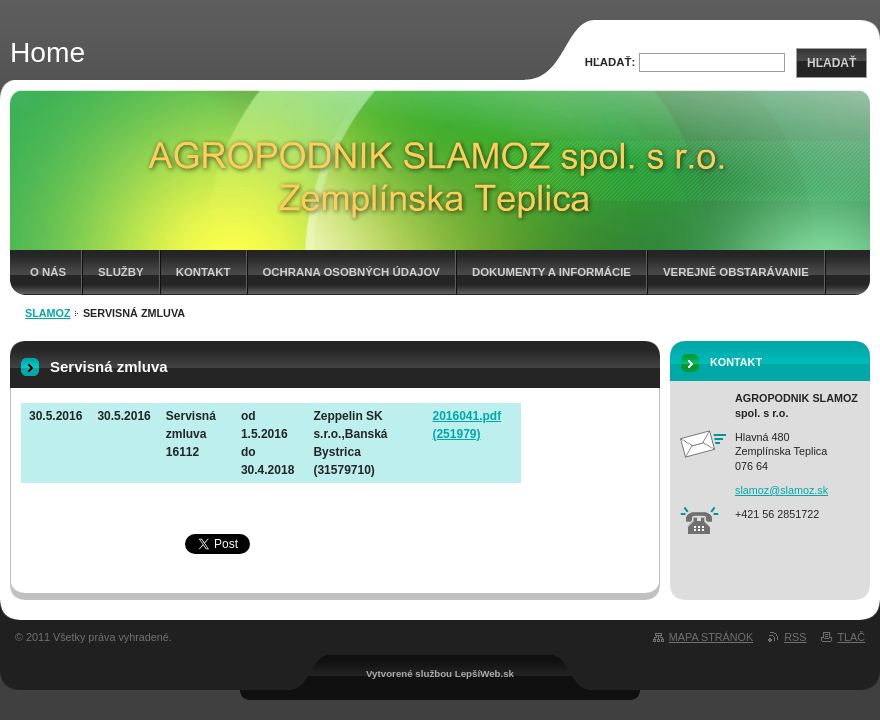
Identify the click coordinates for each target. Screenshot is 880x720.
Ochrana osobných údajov (351, 272)
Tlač (851, 637)
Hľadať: (610, 62)
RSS (795, 637)
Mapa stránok (711, 637)
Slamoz (48, 313)
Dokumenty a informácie (551, 272)
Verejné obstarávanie (736, 272)
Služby (121, 272)
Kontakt (203, 272)
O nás (48, 272)
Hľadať (831, 63)
